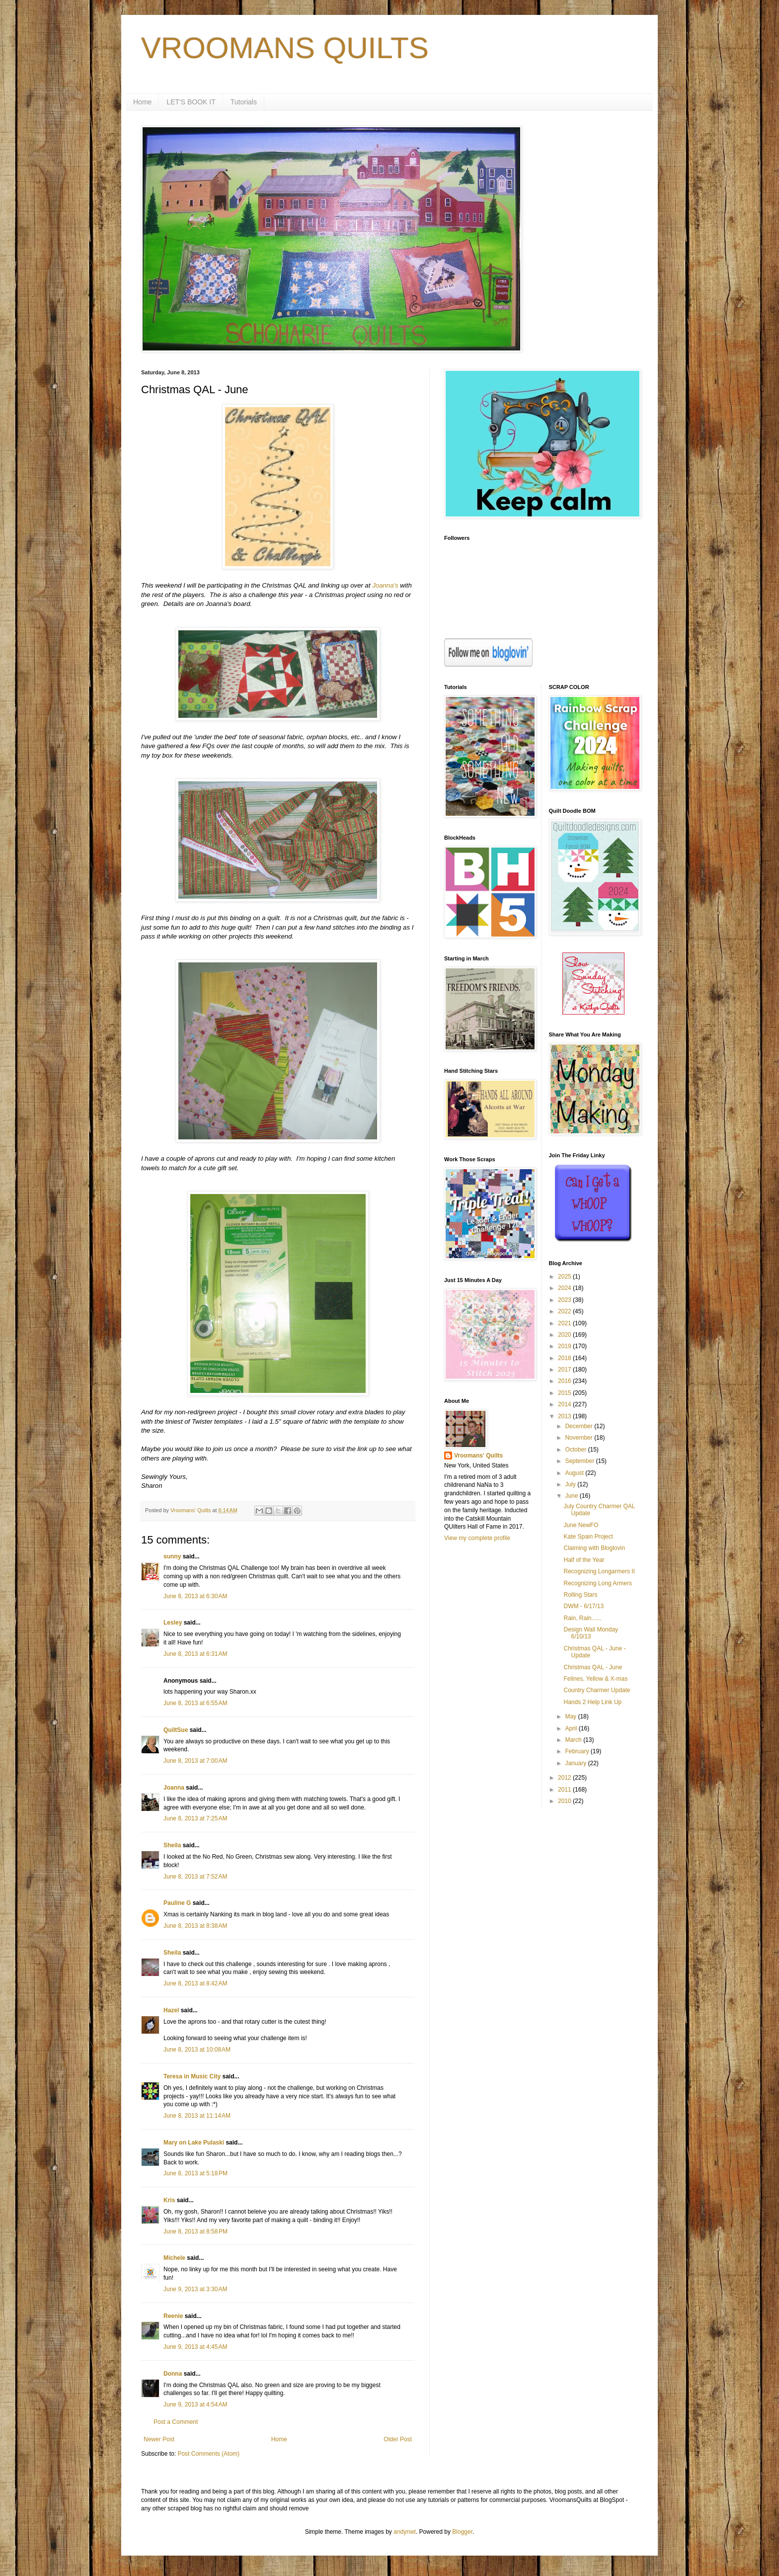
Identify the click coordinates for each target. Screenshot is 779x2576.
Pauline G (177, 1902)
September (580, 1461)
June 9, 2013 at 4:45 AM (195, 2346)
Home (142, 102)
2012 (565, 1777)
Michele (174, 2257)
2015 (565, 1392)
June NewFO (580, 1525)
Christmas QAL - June (592, 1667)
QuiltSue (175, 1729)
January (576, 1763)
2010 (565, 1801)
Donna (172, 2373)
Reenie (173, 2316)
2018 (565, 1358)
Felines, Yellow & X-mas (595, 1678)
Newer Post (159, 2439)
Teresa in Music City (192, 2076)
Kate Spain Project (588, 1536)
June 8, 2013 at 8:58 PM (195, 2231)
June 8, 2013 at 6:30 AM (195, 1596)
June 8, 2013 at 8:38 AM (195, 1925)
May (571, 1716)
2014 (565, 1404)
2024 (565, 1288)
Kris (169, 2200)
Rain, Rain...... (582, 1618)
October (576, 1449)
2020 (565, 1334)
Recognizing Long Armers (597, 1583)
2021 (565, 1323)
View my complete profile (477, 1538)
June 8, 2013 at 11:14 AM (197, 2115)
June (572, 1495)
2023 (565, 1299)
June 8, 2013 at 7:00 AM (195, 1760)
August (575, 1472)
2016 (565, 1380)
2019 (565, 1346)
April (571, 1728)
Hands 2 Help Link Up (592, 1702)
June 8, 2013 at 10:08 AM (197, 2049)
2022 (565, 1311)
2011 (565, 1789)
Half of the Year (583, 1559)
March (574, 1739)
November (579, 1437)
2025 (565, 1276)
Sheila (172, 1845)
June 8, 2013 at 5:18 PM (195, 2173)
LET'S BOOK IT (190, 102)
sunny (172, 1556)
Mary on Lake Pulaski (193, 2142)
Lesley (172, 1622)
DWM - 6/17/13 (583, 1606)
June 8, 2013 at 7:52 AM (195, 1876)
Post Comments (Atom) (208, 2453)
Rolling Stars (580, 1594)
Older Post (398, 2439)
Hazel (171, 2010)
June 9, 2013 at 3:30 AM (195, 2289)
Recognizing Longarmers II (598, 1571)
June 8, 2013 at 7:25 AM (195, 1818)
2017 (565, 1369)
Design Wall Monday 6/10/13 (590, 1633)
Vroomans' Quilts (478, 1455)
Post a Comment (176, 2421)
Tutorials (244, 102)
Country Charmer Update (596, 1690)
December (579, 1426)
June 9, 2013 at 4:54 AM (195, 2404)
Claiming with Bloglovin (593, 1548)
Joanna (173, 1787)
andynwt (404, 2531)
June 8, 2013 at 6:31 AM (195, 1653)
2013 (565, 1416)
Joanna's (385, 585)
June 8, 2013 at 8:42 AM (195, 1983)
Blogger (462, 2531)
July (571, 1484)
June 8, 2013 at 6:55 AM (195, 1703)
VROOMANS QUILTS (285, 48)
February (577, 1751)
